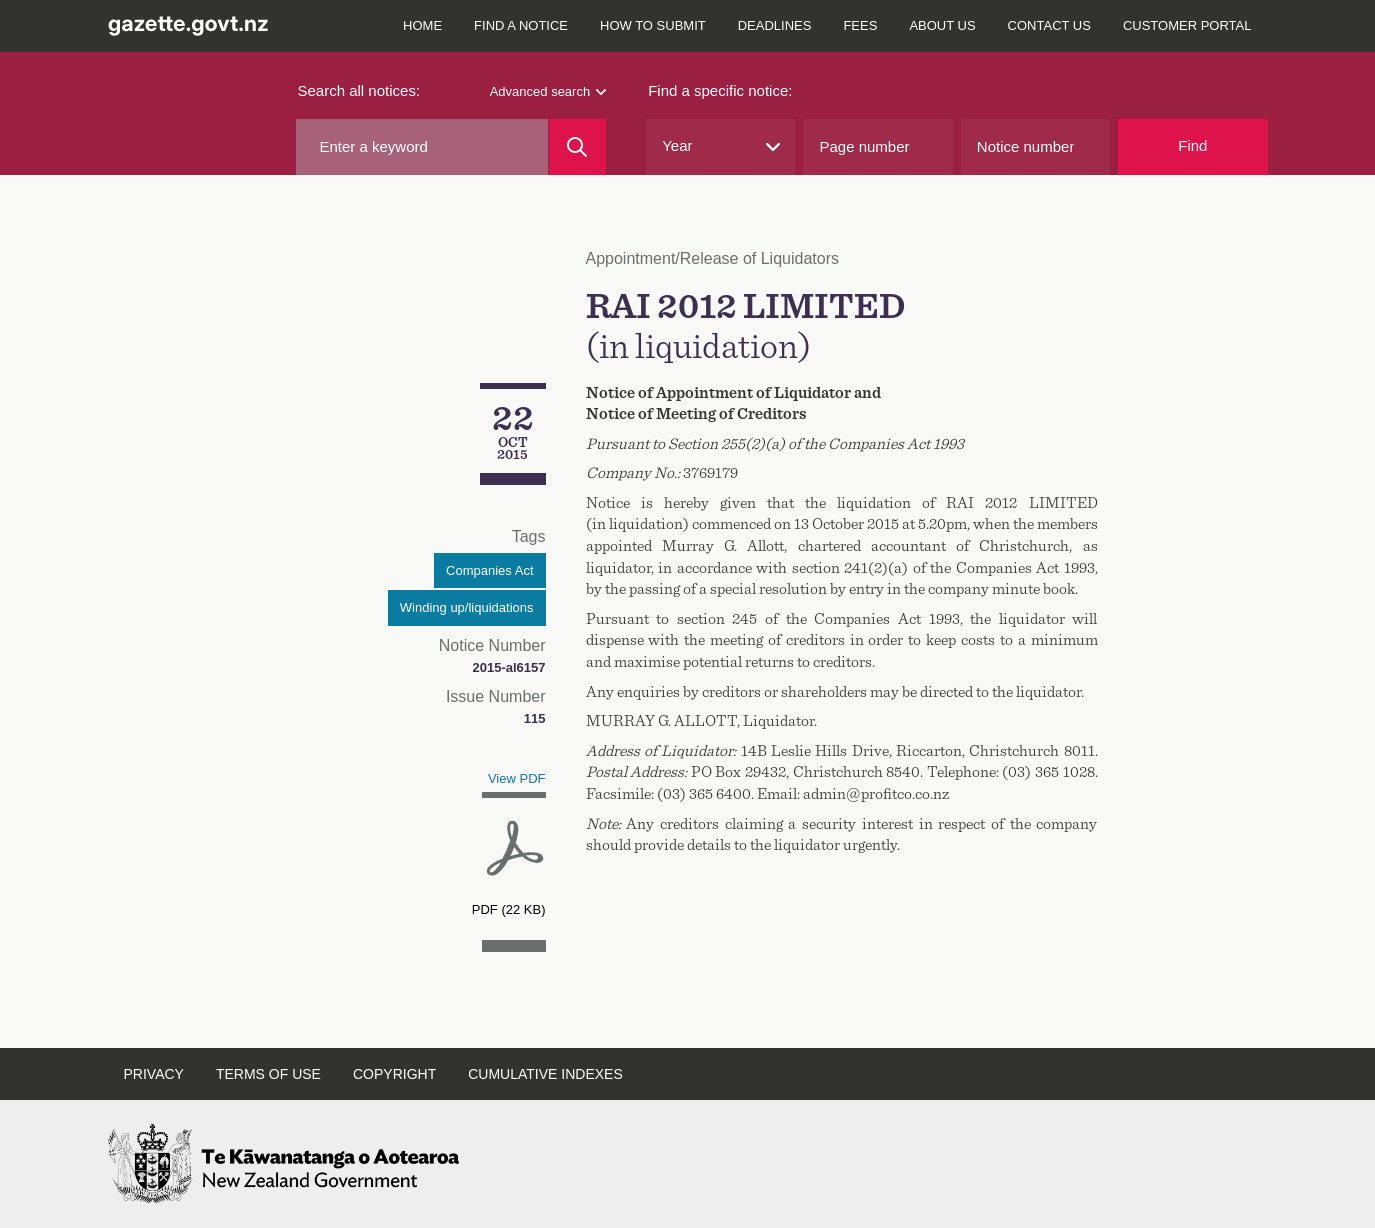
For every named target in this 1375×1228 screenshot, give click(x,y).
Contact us (1049, 25)
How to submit (653, 25)
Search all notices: (359, 90)
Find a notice (521, 25)
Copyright (394, 1074)
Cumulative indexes (545, 1074)
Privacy (154, 1074)
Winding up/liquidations (467, 607)
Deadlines (775, 25)
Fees (860, 25)
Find (1192, 145)
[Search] (577, 147)
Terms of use (268, 1074)
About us (942, 25)
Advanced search (548, 91)
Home (422, 25)
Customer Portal (1187, 25)
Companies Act (489, 570)
